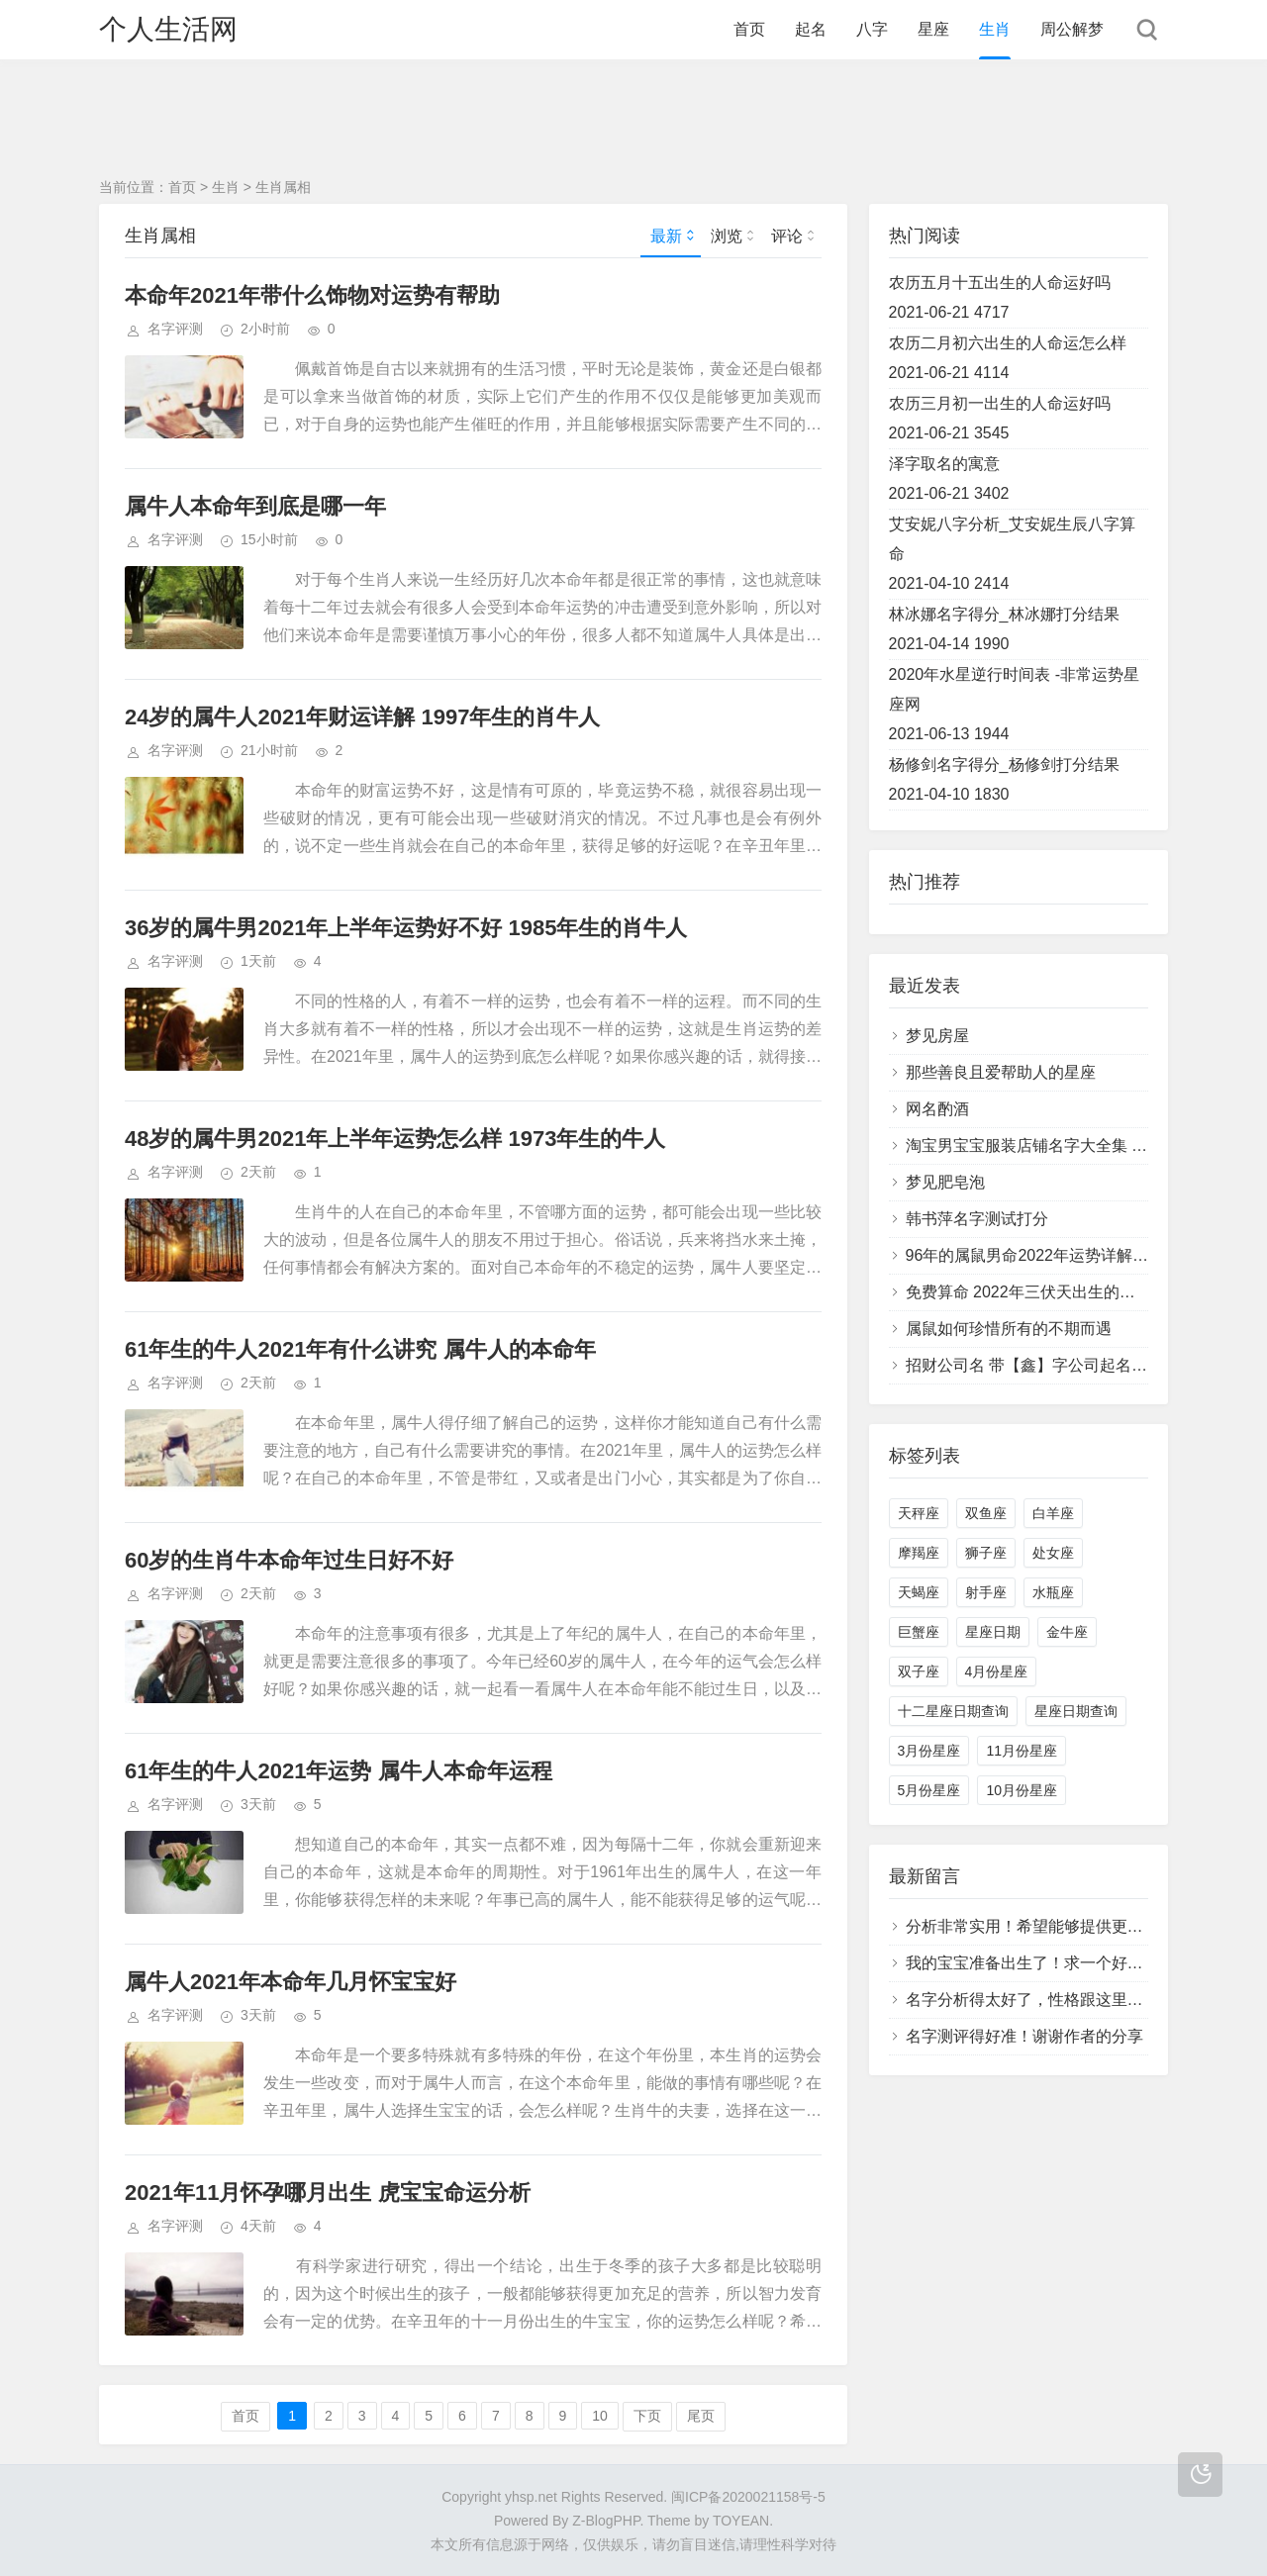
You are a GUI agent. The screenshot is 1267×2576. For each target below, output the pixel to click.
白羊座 (1053, 1513)
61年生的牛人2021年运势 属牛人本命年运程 (338, 1771)
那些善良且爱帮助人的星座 (1001, 1072)
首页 (749, 29)
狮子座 (986, 1553)
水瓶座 (1053, 1592)
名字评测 (175, 328)
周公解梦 (1072, 29)
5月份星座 (929, 1790)
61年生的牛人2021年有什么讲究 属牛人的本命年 (360, 1349)
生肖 (995, 29)
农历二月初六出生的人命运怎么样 (1007, 342)
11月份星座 (1021, 1751)
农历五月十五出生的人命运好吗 (1000, 282)
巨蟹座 (918, 1632)
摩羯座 (918, 1553)
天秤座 (918, 1513)
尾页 (701, 2416)
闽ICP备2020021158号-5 (748, 2497)
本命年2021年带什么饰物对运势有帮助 (312, 295)
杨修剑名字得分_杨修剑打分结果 (1004, 764)
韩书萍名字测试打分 (977, 1218)
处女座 (1053, 1553)
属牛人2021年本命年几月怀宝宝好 (290, 1981)
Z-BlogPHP (605, 2520)
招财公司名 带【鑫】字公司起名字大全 (1042, 1365)
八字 (872, 29)
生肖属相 (283, 187)
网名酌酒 (937, 1108)
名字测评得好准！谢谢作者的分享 (1024, 2036)
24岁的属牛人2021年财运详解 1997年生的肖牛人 (362, 717)
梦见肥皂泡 (945, 1182)
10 (600, 2416)
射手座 (986, 1592)
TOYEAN (741, 2520)
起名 (811, 29)
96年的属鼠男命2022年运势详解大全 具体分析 (1069, 1255)
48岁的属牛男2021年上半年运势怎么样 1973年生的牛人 (395, 1138)
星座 (933, 29)
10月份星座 (1021, 1790)
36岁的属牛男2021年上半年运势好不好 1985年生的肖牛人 (406, 927)
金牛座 (1067, 1632)
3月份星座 (929, 1751)
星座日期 (993, 1632)
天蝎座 (918, 1592)
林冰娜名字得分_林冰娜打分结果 (1004, 614)
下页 (647, 2416)
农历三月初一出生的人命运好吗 (1000, 403)
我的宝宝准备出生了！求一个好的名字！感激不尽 (1080, 1963)
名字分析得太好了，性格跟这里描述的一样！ (1064, 1999)
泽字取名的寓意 (944, 463)
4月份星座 (996, 1671)
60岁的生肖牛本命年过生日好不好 (289, 1560)
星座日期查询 (1076, 1711)
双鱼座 (986, 1513)
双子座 (918, 1671)
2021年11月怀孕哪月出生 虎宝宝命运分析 (328, 2192)
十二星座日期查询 (953, 1711)
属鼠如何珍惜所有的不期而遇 (1009, 1328)
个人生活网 (168, 29)
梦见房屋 (937, 1035)
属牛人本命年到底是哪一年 (255, 506)
